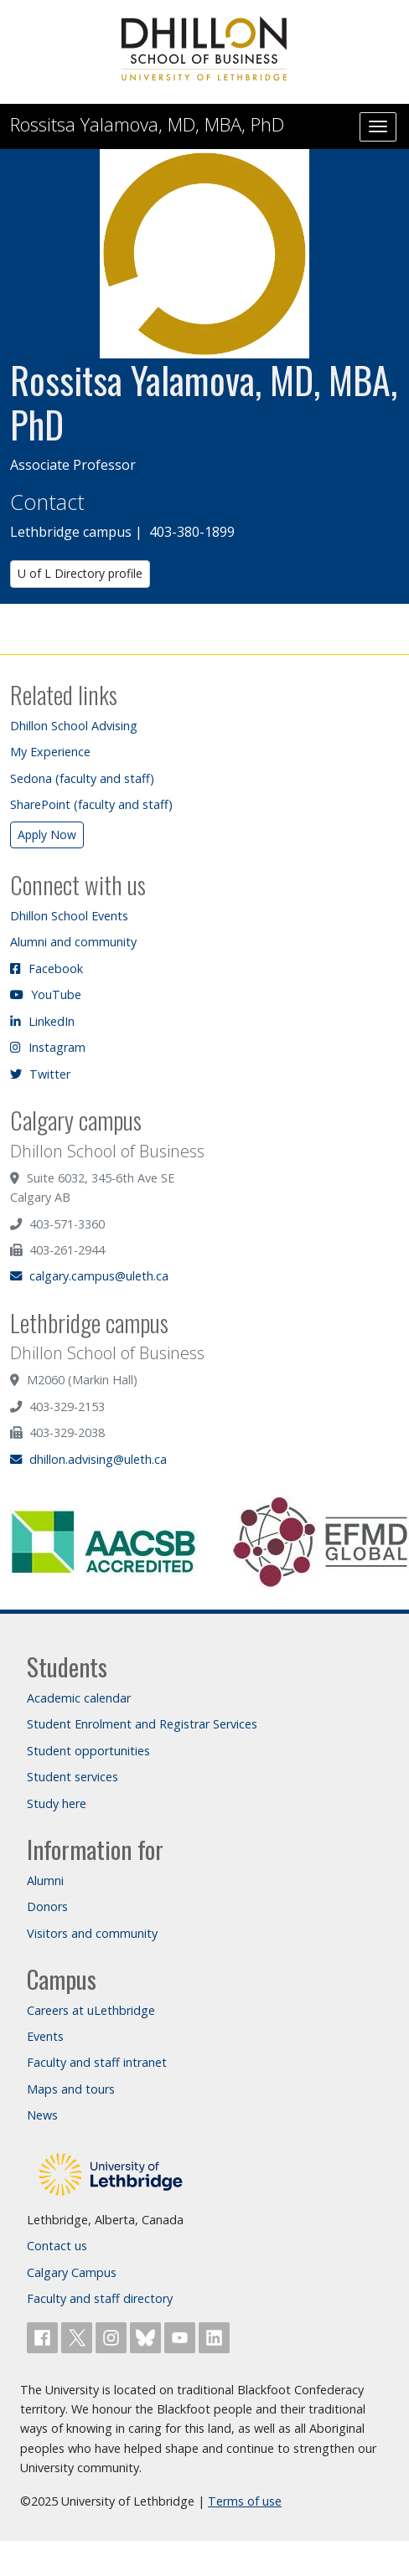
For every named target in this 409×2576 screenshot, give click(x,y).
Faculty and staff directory (100, 2298)
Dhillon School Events (69, 916)
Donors (47, 1906)
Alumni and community (73, 942)
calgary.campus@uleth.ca (89, 1276)
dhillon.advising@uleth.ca (88, 1459)
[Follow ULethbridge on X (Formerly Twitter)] (78, 2336)
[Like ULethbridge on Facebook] (44, 2336)
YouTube (45, 994)
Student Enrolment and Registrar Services (142, 1724)
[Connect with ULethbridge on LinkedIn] (214, 2336)
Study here (56, 1803)
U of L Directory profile (80, 573)
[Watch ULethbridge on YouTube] (181, 2336)
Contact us (57, 2246)
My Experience (50, 752)
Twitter (40, 1074)
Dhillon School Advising (73, 726)
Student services (72, 1777)
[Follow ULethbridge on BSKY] (147, 2336)
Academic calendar (79, 1698)
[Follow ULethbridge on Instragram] (113, 2336)
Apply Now (47, 834)
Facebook (46, 968)
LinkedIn (42, 1021)
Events (45, 2036)
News (42, 2115)
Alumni (45, 1880)
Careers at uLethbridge (91, 2010)
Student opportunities (88, 1751)
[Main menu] (378, 127)
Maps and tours (71, 2089)
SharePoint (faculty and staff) (91, 804)
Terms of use (245, 2501)
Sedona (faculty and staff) (82, 778)
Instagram (47, 1047)
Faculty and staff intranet (97, 2062)
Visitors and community (92, 1933)
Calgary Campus (71, 2272)
